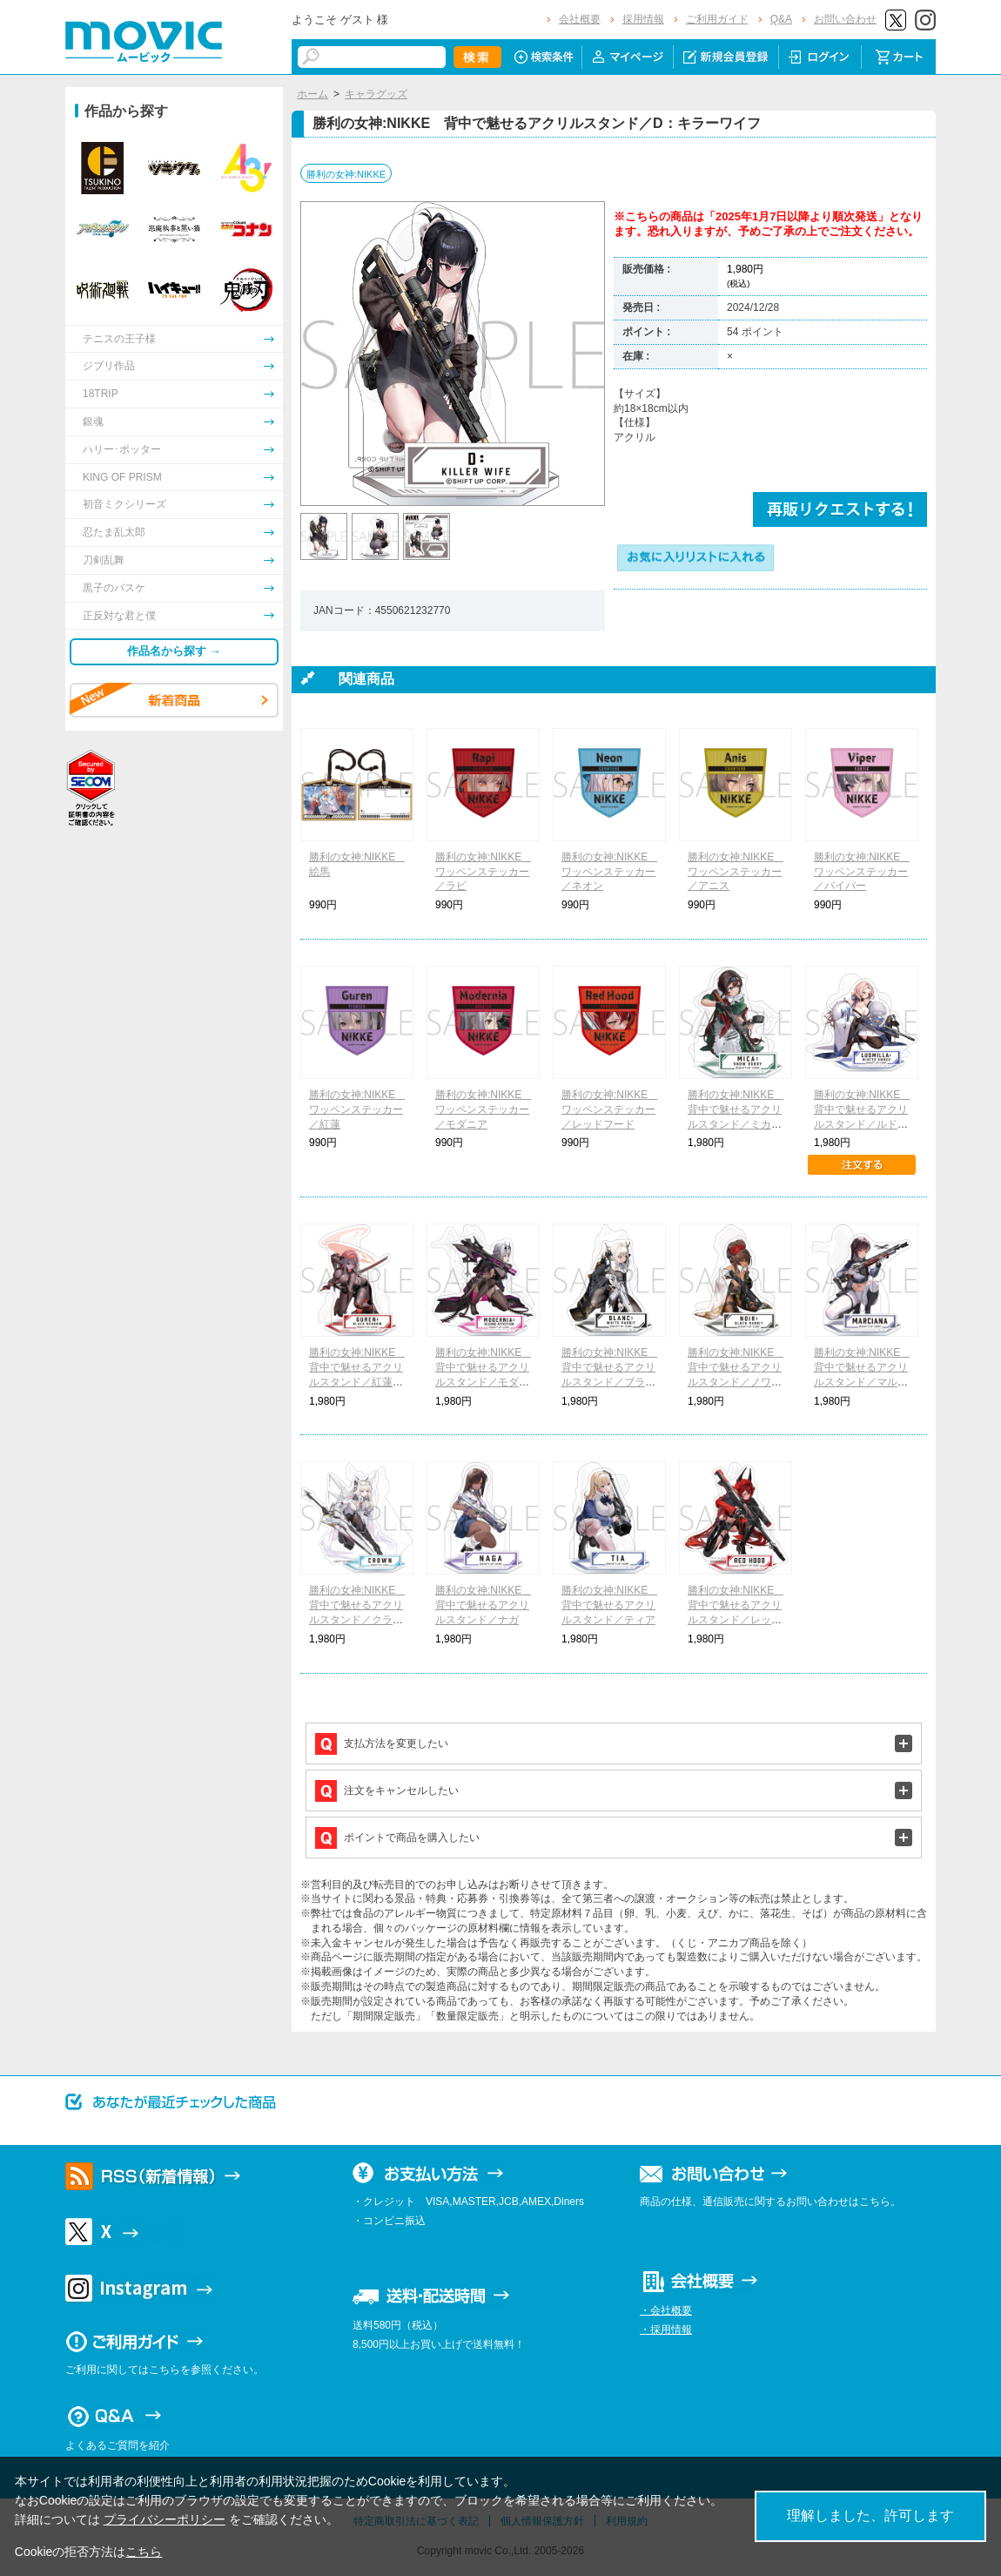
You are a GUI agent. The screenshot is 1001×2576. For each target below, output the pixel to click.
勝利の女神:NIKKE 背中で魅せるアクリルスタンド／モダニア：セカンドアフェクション (483, 1381)
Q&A (781, 19)
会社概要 (580, 19)
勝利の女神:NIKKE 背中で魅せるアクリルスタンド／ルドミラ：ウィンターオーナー (862, 1124)
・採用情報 (666, 2329)
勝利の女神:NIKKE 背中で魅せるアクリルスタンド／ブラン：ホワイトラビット (609, 1381)
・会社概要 (666, 2310)
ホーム (312, 94)
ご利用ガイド (717, 19)
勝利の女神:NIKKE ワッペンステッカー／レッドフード (609, 1109)
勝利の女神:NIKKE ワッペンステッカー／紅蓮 (357, 1109)
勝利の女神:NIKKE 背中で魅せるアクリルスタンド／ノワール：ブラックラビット (736, 1381)
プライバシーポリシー (164, 2519)
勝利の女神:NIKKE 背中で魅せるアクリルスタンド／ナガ (483, 1605)
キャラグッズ (376, 94)
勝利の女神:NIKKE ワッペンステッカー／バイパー (862, 872)
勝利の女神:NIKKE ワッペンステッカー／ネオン (609, 872)
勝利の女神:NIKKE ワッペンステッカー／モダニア (483, 1109)
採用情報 (643, 19)
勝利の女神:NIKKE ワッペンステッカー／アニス (736, 872)
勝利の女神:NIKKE (346, 174)
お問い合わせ (845, 19)
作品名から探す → (174, 650)
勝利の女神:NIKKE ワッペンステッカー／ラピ (483, 872)
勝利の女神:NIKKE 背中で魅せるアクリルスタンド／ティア (609, 1605)
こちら (143, 2552)
